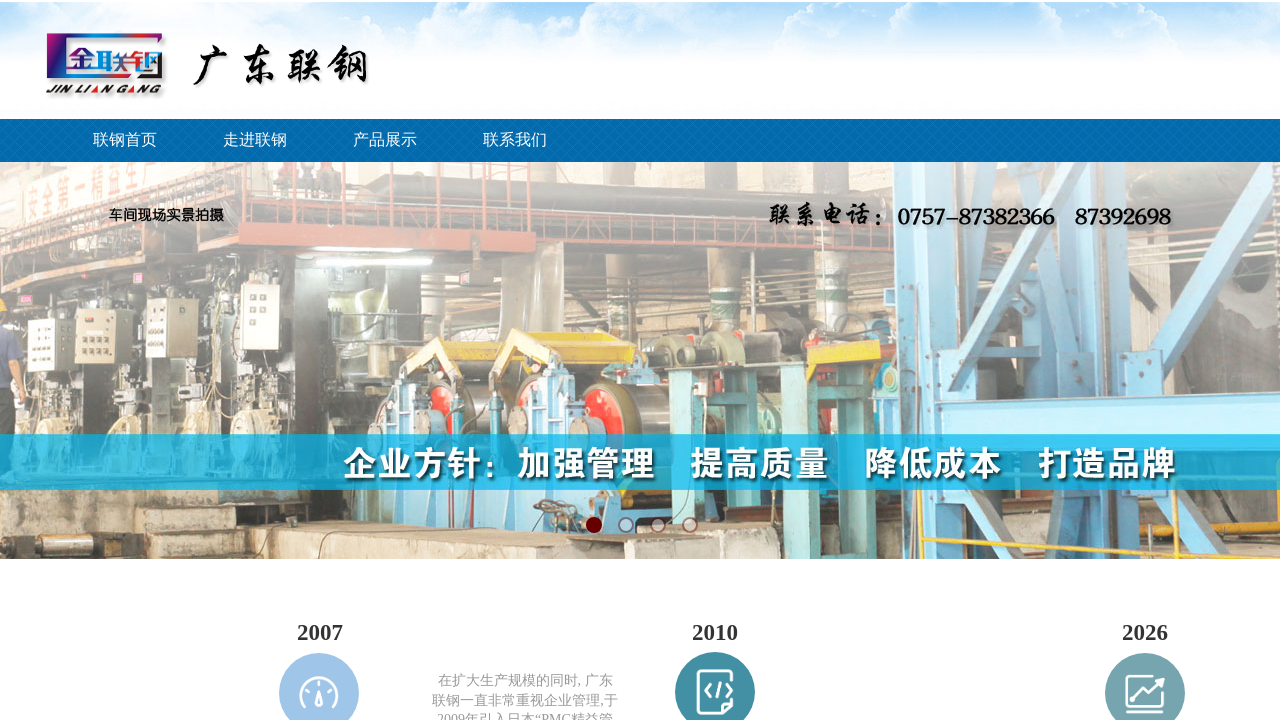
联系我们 (515, 139)
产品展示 (385, 139)
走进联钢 (255, 139)
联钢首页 (125, 139)
